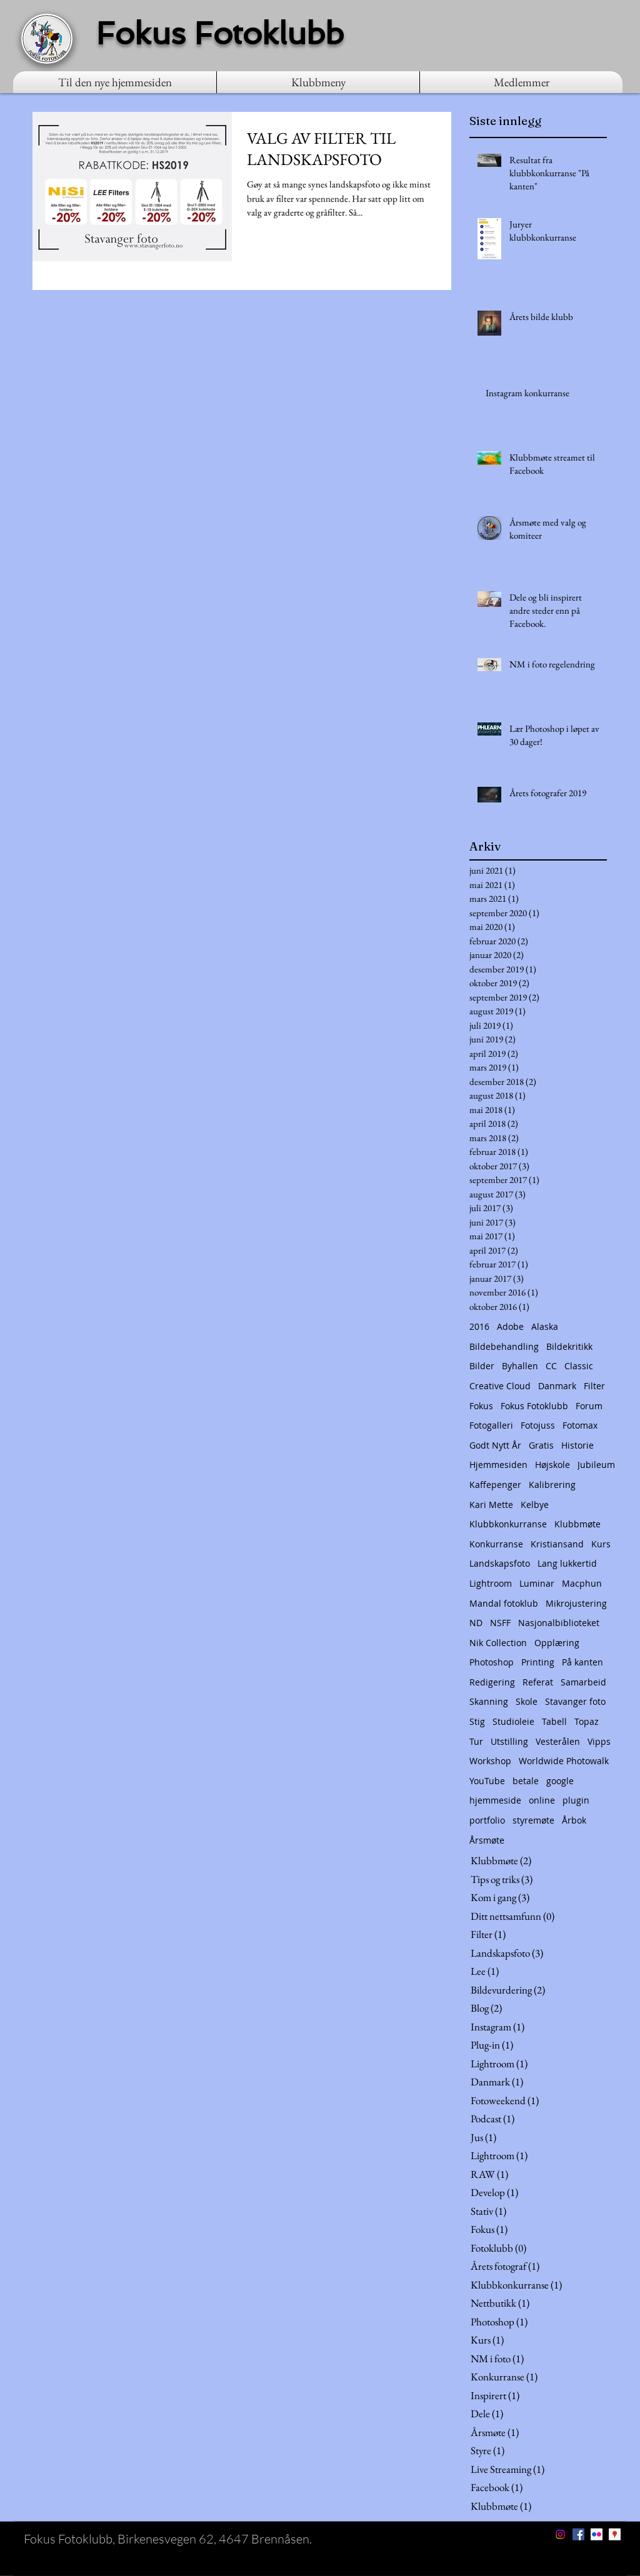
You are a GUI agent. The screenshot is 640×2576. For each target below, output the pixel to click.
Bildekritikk (569, 1346)
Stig (477, 1721)
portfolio (487, 1820)
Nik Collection (498, 1643)
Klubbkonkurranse (508, 1524)
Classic (578, 1366)
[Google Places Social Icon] (615, 2534)
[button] (318, 82)
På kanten (582, 1662)
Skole (527, 1701)
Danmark (557, 1386)
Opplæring (556, 1643)
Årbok (574, 1820)
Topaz (586, 1721)
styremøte (533, 1820)
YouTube (487, 1781)
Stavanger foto (575, 1701)
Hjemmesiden (498, 1464)
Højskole (552, 1464)
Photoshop (491, 1662)
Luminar (536, 1583)
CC (551, 1366)
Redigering (492, 1682)
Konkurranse (496, 1544)
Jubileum (596, 1464)
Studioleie (513, 1721)
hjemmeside (495, 1800)
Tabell (554, 1721)
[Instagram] (560, 2534)
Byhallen (520, 1366)
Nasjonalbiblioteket (558, 1623)
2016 (479, 1326)
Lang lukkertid (567, 1563)
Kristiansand (557, 1544)
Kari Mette (491, 1504)
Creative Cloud (500, 1386)
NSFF (500, 1623)
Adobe (510, 1326)
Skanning (488, 1701)
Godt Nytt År (495, 1445)
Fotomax (580, 1425)
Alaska (544, 1326)
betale (525, 1781)
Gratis (541, 1445)
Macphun (582, 1583)
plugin (575, 1800)
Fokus (481, 1406)
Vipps (599, 1741)
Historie (577, 1445)
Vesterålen (558, 1741)
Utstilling (509, 1741)
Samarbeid (583, 1682)
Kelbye (535, 1504)
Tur (476, 1741)
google (560, 1781)
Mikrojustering (576, 1603)
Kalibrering (552, 1484)
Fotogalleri (491, 1425)
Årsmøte (486, 1840)
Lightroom (490, 1583)
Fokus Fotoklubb (534, 1406)
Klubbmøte (577, 1524)
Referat (537, 1682)
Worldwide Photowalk (564, 1761)
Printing (537, 1662)
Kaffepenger (495, 1484)
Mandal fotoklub (503, 1603)
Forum (589, 1406)
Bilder (481, 1366)
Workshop (490, 1761)
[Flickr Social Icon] (596, 2534)
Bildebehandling (504, 1346)
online (542, 1800)
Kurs (601, 1544)
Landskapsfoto (499, 1563)
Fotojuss (538, 1425)
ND (475, 1623)
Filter (594, 1386)
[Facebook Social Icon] (578, 2534)
